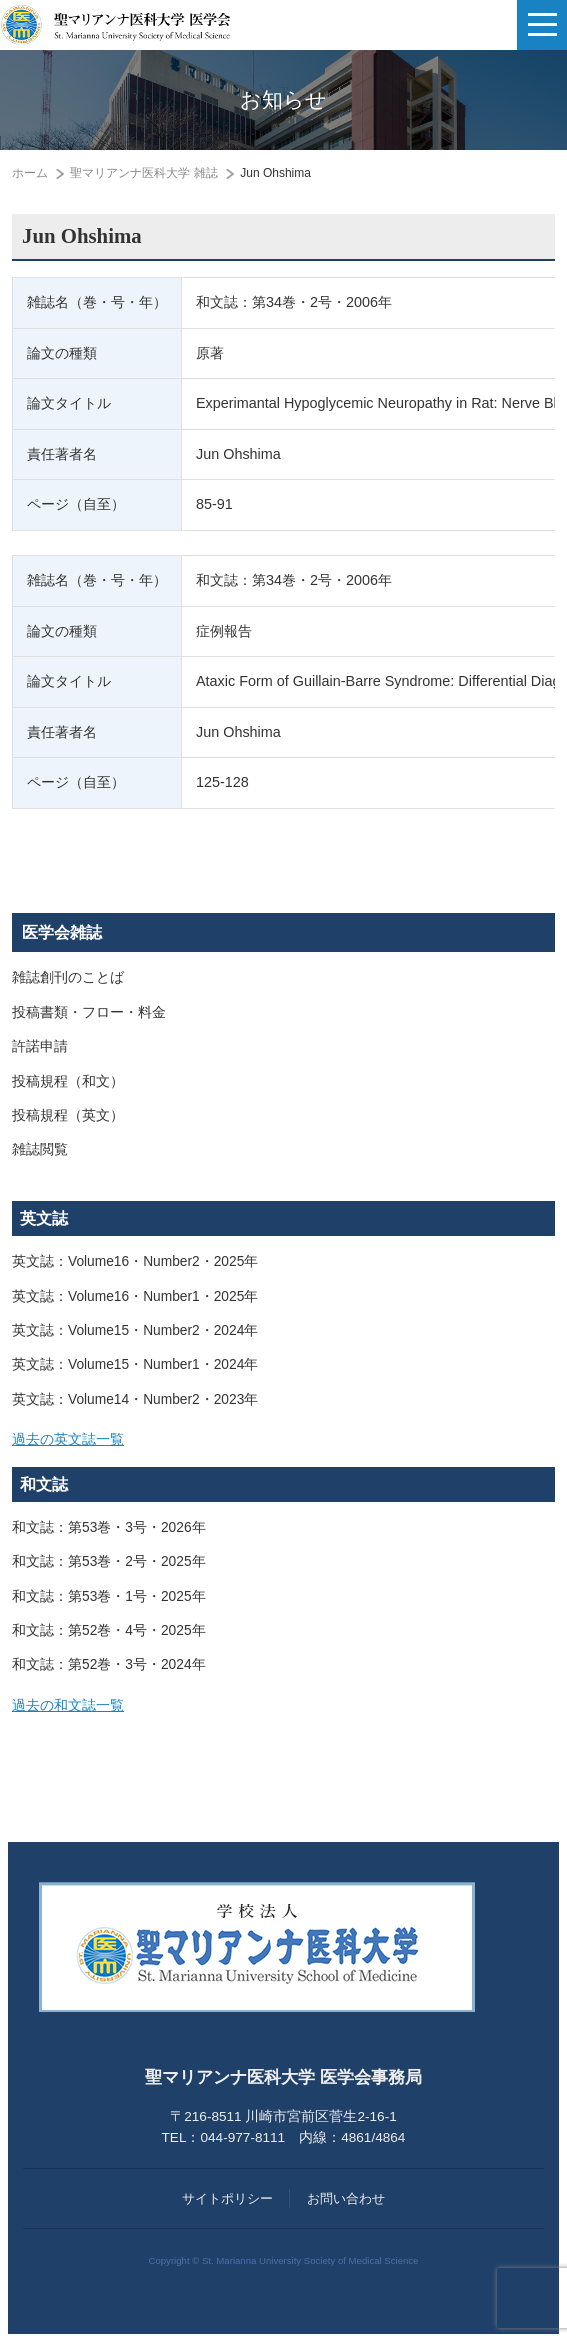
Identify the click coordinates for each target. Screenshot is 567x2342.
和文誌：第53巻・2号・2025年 (109, 1561)
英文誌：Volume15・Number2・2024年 (135, 1330)
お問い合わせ (346, 2198)
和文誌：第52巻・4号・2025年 (109, 1630)
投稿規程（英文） (68, 1115)
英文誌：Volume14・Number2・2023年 (135, 1399)
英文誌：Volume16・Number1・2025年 (135, 1296)
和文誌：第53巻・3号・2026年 (109, 1527)
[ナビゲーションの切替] (542, 25)
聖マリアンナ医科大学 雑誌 (143, 173)
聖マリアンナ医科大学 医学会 (115, 25)
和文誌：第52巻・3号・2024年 (109, 1664)
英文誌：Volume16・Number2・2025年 (135, 1261)
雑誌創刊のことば (68, 977)
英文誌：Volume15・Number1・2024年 (135, 1364)
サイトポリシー (227, 2198)
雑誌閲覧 (40, 1149)
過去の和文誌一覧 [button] (68, 1705)
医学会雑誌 (62, 932)
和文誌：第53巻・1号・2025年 (109, 1596)
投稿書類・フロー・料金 (89, 1012)
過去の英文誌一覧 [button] (68, 1439)
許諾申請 (40, 1046)
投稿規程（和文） (68, 1081)
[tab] (283, 1440)
